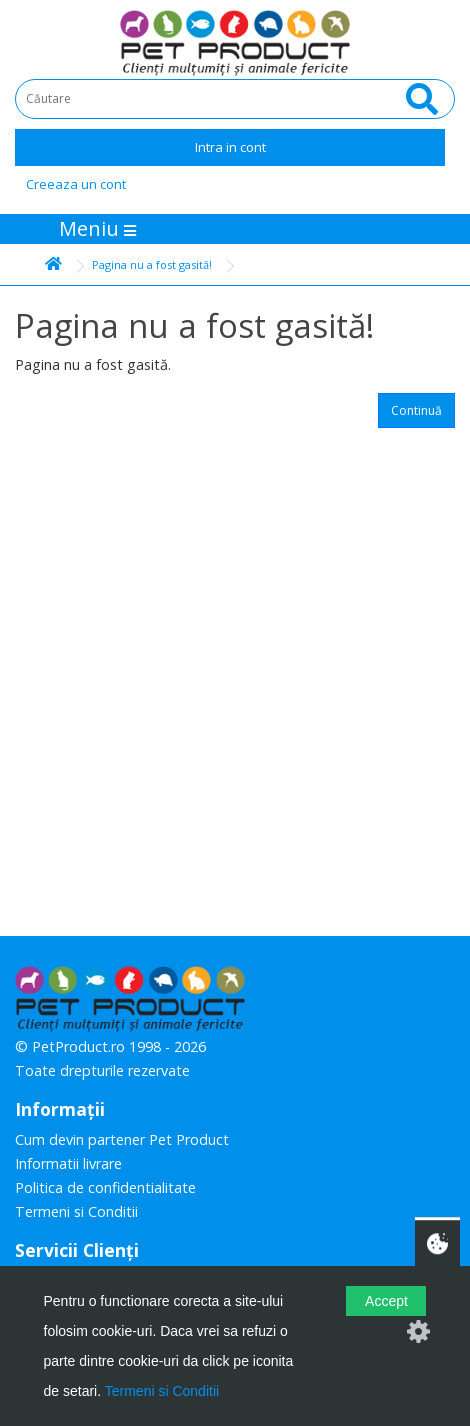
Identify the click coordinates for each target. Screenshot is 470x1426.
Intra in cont (230, 147)
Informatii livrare (68, 1163)
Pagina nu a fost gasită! (152, 264)
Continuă (416, 410)
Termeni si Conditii (76, 1211)
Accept (386, 1301)
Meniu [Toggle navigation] (97, 228)
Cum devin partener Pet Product (122, 1139)
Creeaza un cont (76, 184)
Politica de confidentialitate (105, 1187)
